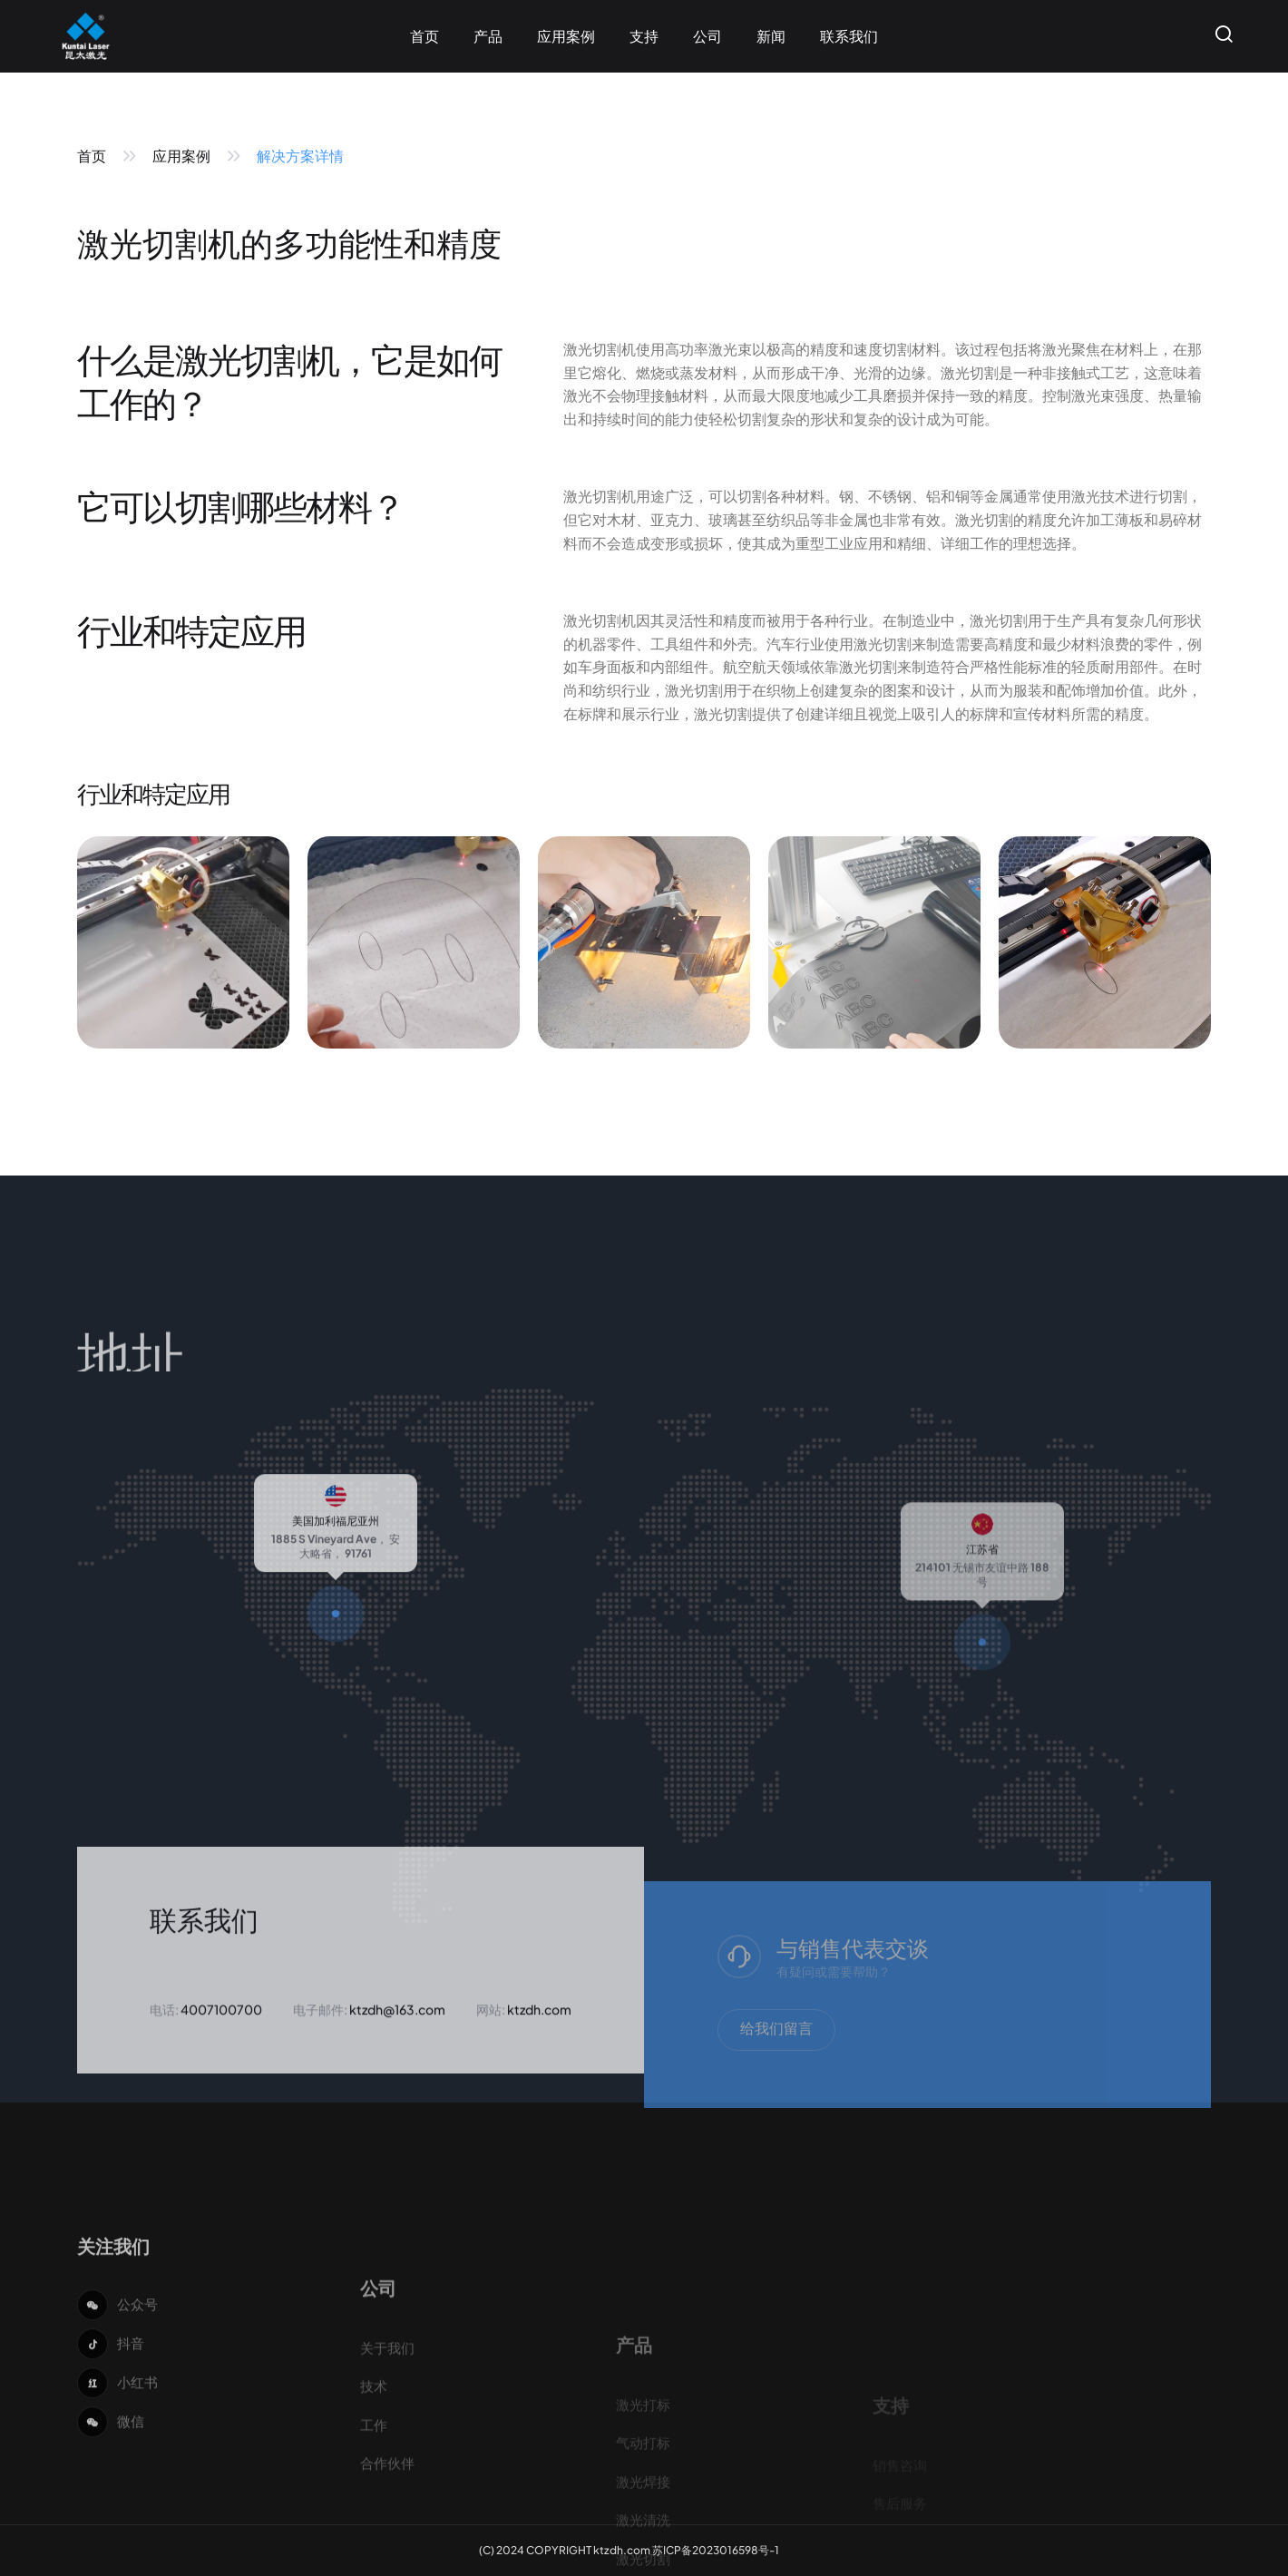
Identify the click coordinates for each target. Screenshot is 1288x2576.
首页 (91, 155)
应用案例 (181, 155)
